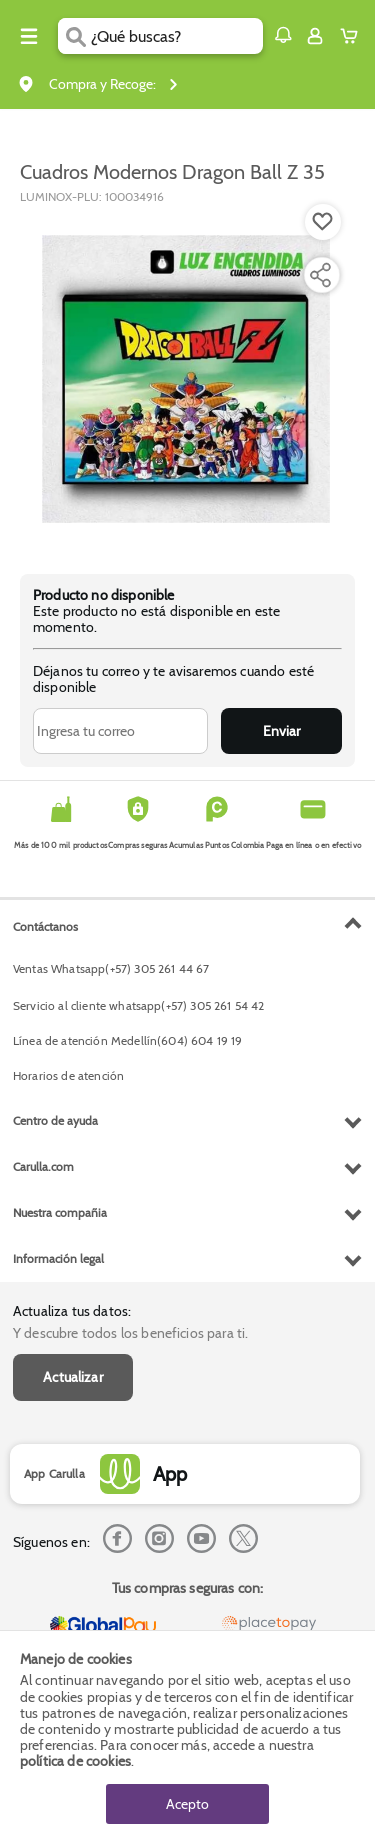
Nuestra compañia (60, 1212)
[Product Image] (186, 379)
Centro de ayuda (55, 1120)
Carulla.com (43, 1166)
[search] (176, 36)
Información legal (58, 1258)
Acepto (187, 1804)
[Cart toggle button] (353, 36)
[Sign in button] (315, 36)
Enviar (281, 731)
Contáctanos (45, 926)
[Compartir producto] (320, 275)
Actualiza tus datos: (72, 1311)
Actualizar (73, 1377)
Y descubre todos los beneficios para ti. (130, 1333)
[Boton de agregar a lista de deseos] (323, 222)
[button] (283, 35)
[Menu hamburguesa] (29, 36)
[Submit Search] (74, 36)
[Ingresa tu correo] (120, 731)
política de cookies (75, 1761)
